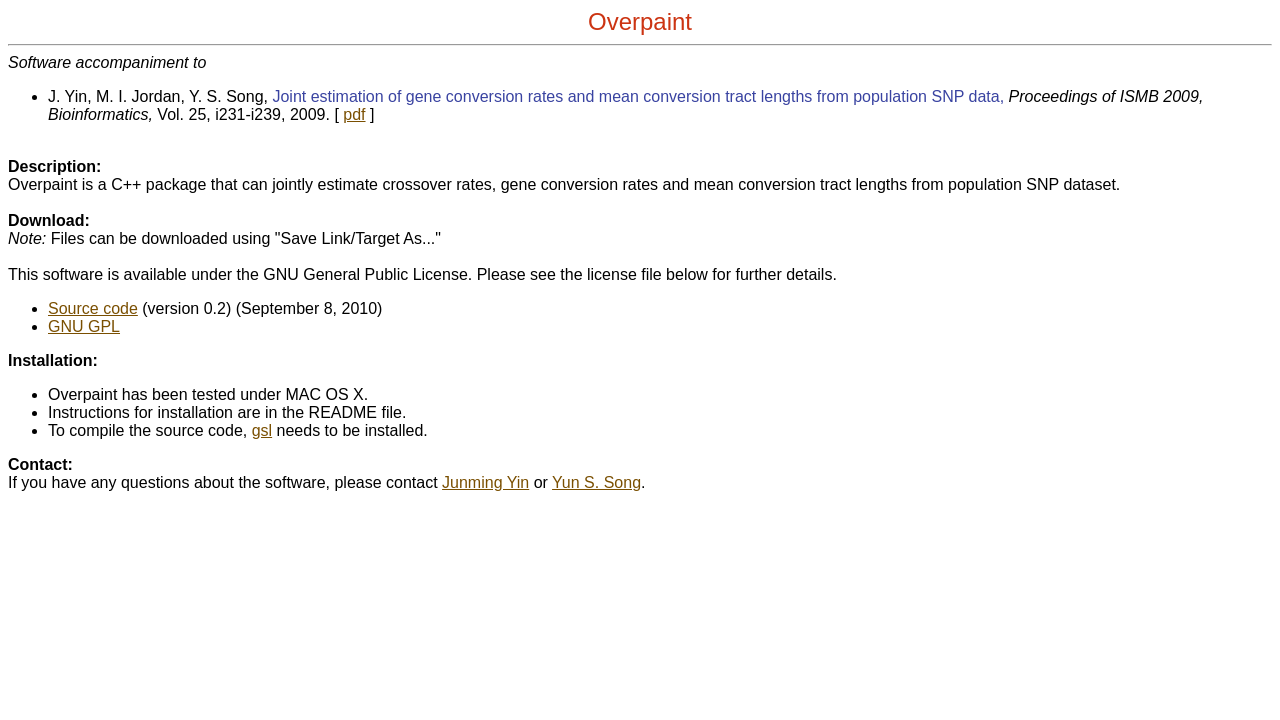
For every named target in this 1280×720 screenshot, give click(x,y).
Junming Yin (485, 482)
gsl (262, 430)
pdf (354, 114)
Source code (93, 308)
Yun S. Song (596, 482)
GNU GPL (84, 326)
